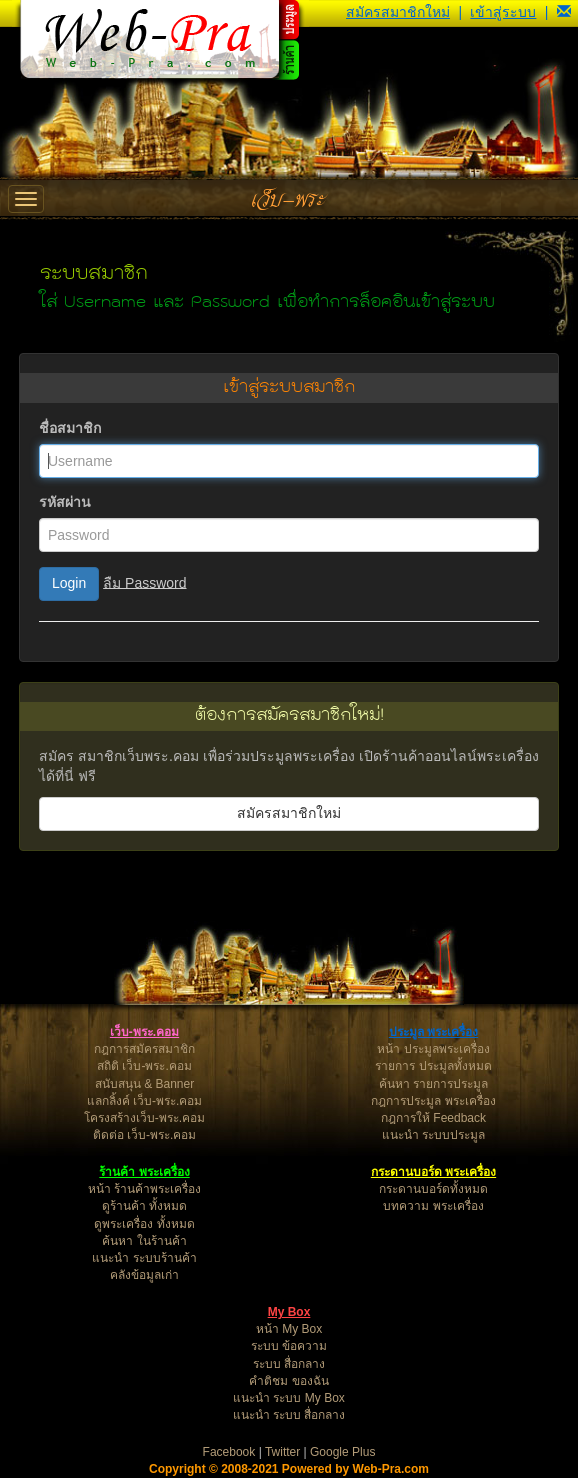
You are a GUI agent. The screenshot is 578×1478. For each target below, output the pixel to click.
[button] (564, 12)
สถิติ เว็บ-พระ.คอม (144, 1066)
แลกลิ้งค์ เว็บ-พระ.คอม (145, 1101)
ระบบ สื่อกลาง (289, 1364)
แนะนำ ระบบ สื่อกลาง (289, 1415)
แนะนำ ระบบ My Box (289, 1398)
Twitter (282, 1452)
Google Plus (342, 1452)
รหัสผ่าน (65, 502)
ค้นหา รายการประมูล (433, 1084)
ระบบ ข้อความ (289, 1346)
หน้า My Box (289, 1329)
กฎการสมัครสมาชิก (144, 1049)
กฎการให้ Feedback (433, 1118)
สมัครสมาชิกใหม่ (398, 12)
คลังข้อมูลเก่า (144, 1275)
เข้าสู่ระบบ (503, 12)
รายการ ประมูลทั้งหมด (433, 1066)
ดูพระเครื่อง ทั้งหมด (144, 1224)
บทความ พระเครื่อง (433, 1206)
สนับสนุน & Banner (144, 1084)
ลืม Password (144, 582)
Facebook (229, 1452)
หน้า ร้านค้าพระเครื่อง (144, 1189)
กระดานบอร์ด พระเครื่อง (433, 1172)
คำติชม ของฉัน (288, 1381)
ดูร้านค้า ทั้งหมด (144, 1206)
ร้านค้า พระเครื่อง (144, 1172)
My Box (289, 1312)
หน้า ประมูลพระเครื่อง (433, 1049)
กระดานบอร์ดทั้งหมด (433, 1189)
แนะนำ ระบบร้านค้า (144, 1258)
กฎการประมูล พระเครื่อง (433, 1101)
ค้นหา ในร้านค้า (144, 1241)
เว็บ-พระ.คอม (144, 1032)
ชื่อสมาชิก (70, 428)
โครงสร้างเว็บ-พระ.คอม (144, 1118)
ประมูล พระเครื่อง (433, 1032)
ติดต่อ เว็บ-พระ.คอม (145, 1135)
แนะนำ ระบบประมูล (433, 1135)
